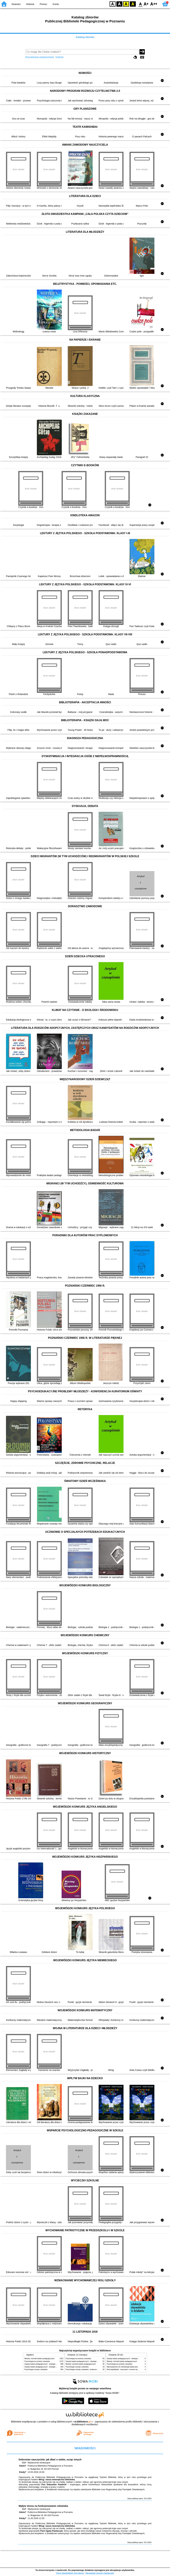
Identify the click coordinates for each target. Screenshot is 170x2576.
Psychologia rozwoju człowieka (35, 2369)
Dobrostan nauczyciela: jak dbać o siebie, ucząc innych (50, 2459)
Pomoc (43, 4)
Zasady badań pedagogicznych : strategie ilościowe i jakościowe (48, 2367)
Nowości (16, 4)
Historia (30, 4)
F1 (146, 3)
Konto (56, 4)
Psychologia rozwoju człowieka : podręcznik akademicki (86, 2369)
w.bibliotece (82, 2421)
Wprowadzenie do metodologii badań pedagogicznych (127, 2367)
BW (119, 3)
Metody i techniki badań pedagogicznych (39, 2358)
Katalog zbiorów (85, 37)
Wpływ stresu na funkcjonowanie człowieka (43, 2506)
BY (132, 3)
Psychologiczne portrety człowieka (37, 2361)
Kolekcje (59, 57)
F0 (140, 3)
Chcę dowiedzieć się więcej (70, 2573)
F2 (153, 3)
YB (126, 3)
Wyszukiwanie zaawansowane (39, 57)
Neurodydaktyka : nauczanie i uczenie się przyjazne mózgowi (129, 2369)
